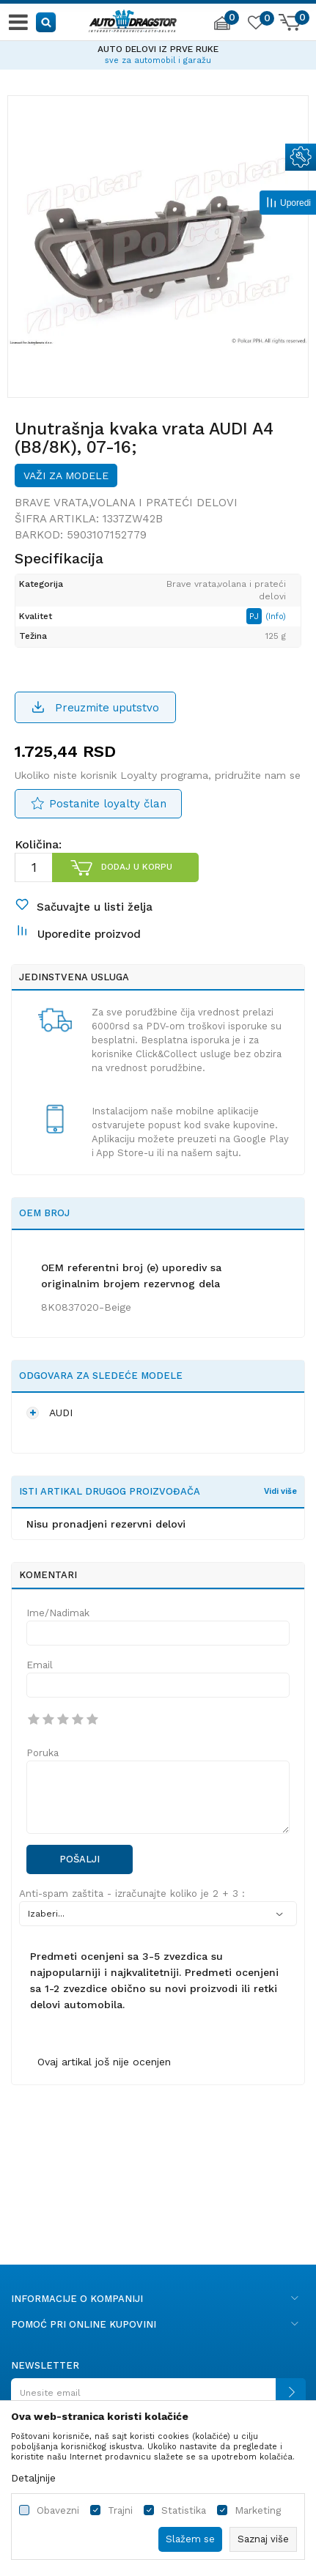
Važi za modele (66, 475)
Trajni (120, 2510)
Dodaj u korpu (136, 867)
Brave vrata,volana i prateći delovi (126, 502)
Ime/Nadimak (57, 1612)
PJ (255, 616)
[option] (158, 52)
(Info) (275, 616)
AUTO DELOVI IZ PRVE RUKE (158, 49)
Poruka (42, 1752)
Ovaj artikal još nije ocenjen (104, 2062)
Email (39, 1664)
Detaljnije (33, 2478)
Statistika (183, 2510)
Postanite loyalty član (107, 803)
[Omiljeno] (255, 25)
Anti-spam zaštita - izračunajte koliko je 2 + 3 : (132, 1893)
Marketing (258, 2510)
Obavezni (58, 2510)
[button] (46, 22)
